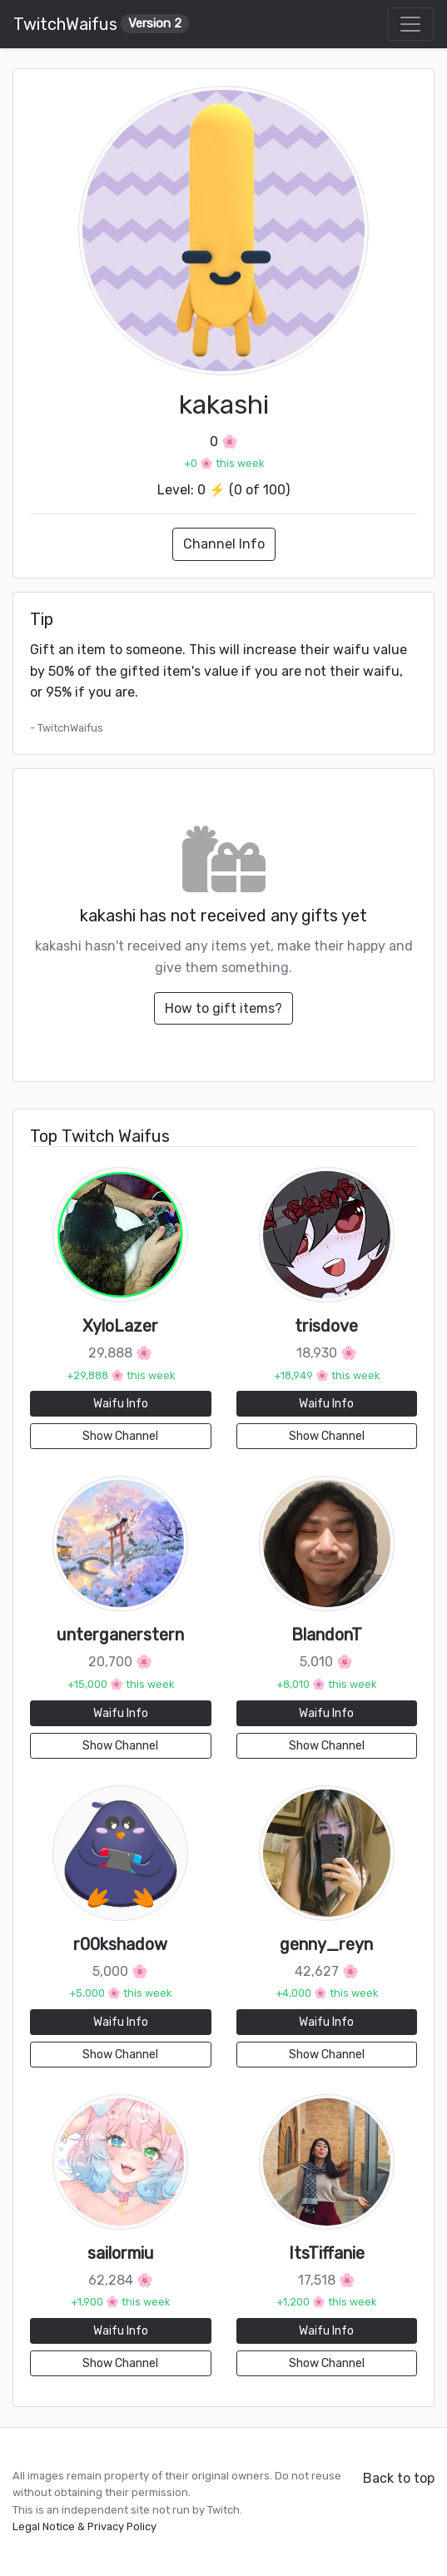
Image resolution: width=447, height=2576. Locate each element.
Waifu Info (120, 1404)
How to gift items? (223, 1008)
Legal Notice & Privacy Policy (84, 2526)
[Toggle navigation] (410, 24)
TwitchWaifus (101, 24)
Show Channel (120, 1436)
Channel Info (224, 544)
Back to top (399, 2478)
